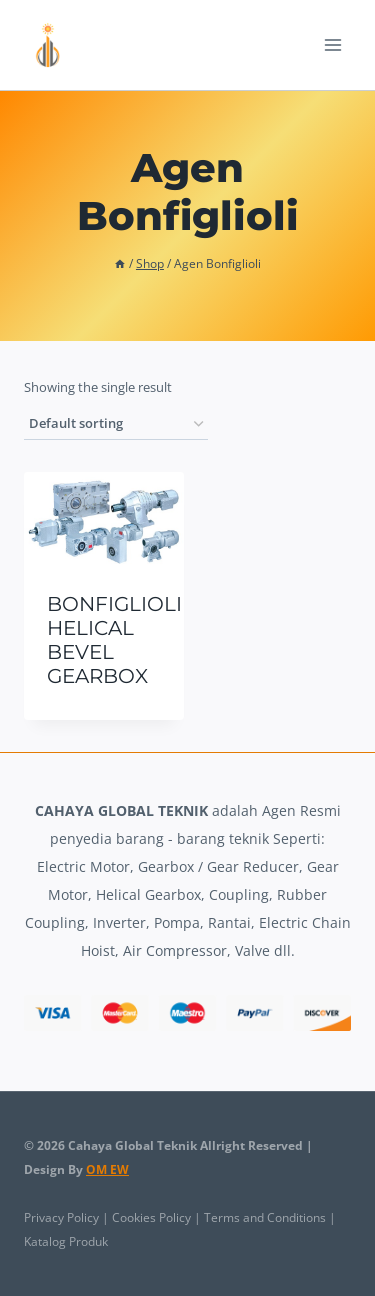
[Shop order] (116, 424)
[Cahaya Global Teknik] (49, 45)
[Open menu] (332, 44)
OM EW (107, 1169)
